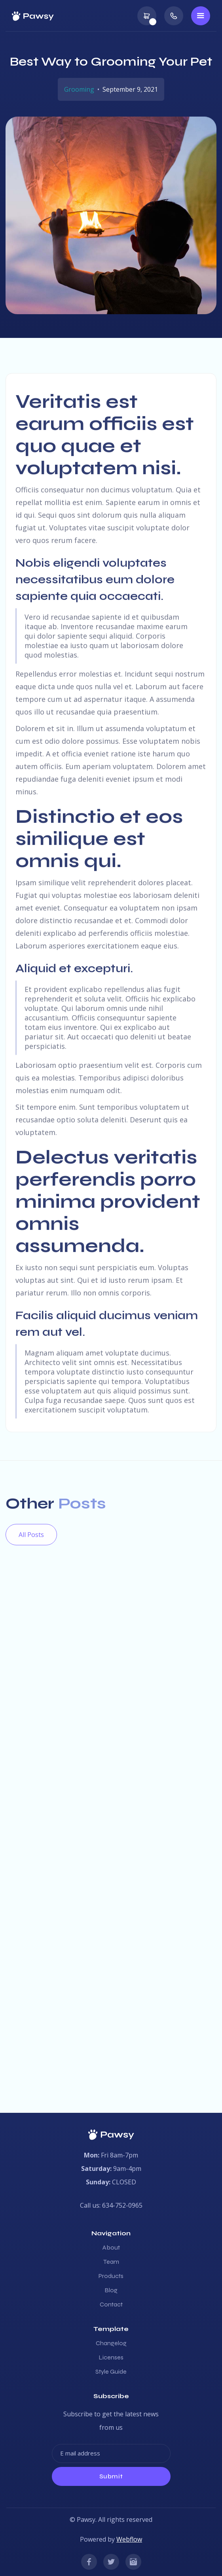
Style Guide (111, 2372)
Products (111, 2276)
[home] (33, 15)
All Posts (31, 1534)
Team (111, 2262)
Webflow (129, 2539)
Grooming (79, 89)
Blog (111, 2290)
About (111, 2247)
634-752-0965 (122, 2205)
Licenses (111, 2357)
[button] (146, 15)
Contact (111, 2304)
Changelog (111, 2343)
